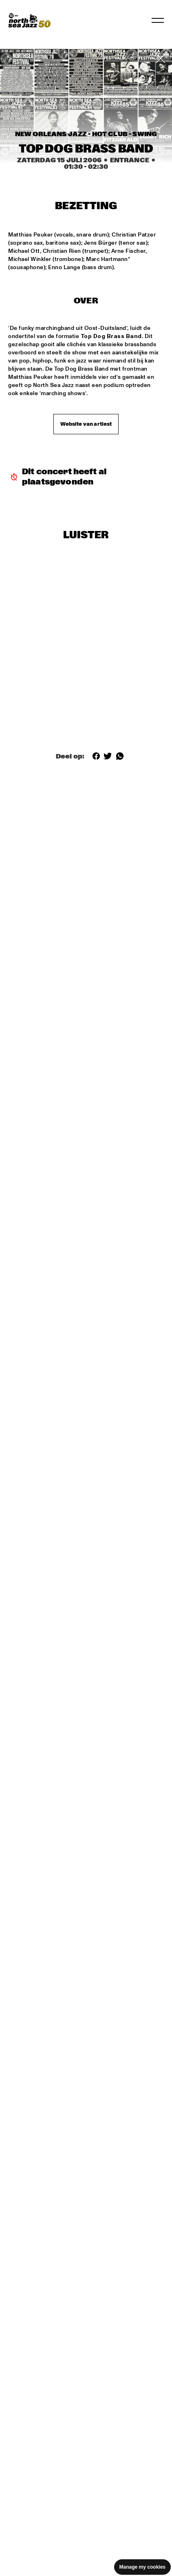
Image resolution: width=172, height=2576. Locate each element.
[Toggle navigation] (158, 20)
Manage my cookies (142, 2567)
